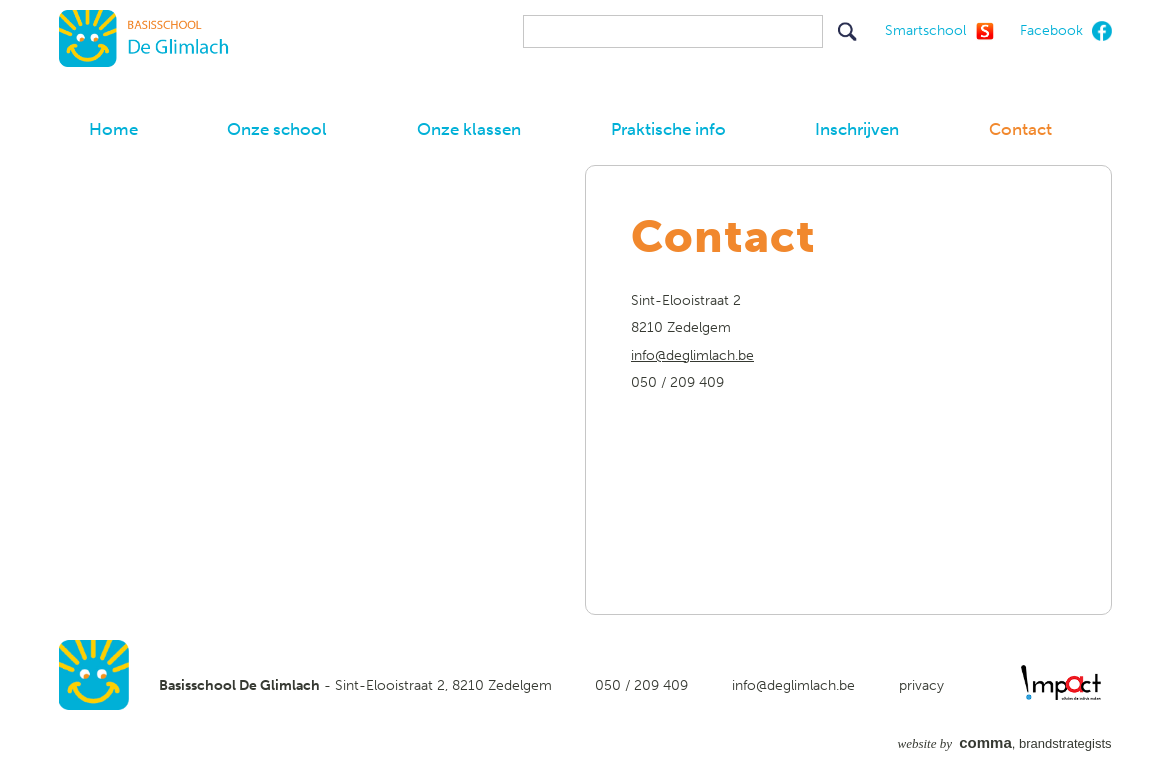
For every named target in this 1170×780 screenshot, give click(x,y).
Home (113, 129)
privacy (921, 685)
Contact (1020, 129)
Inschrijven (857, 129)
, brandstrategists (1005, 743)
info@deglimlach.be (692, 355)
